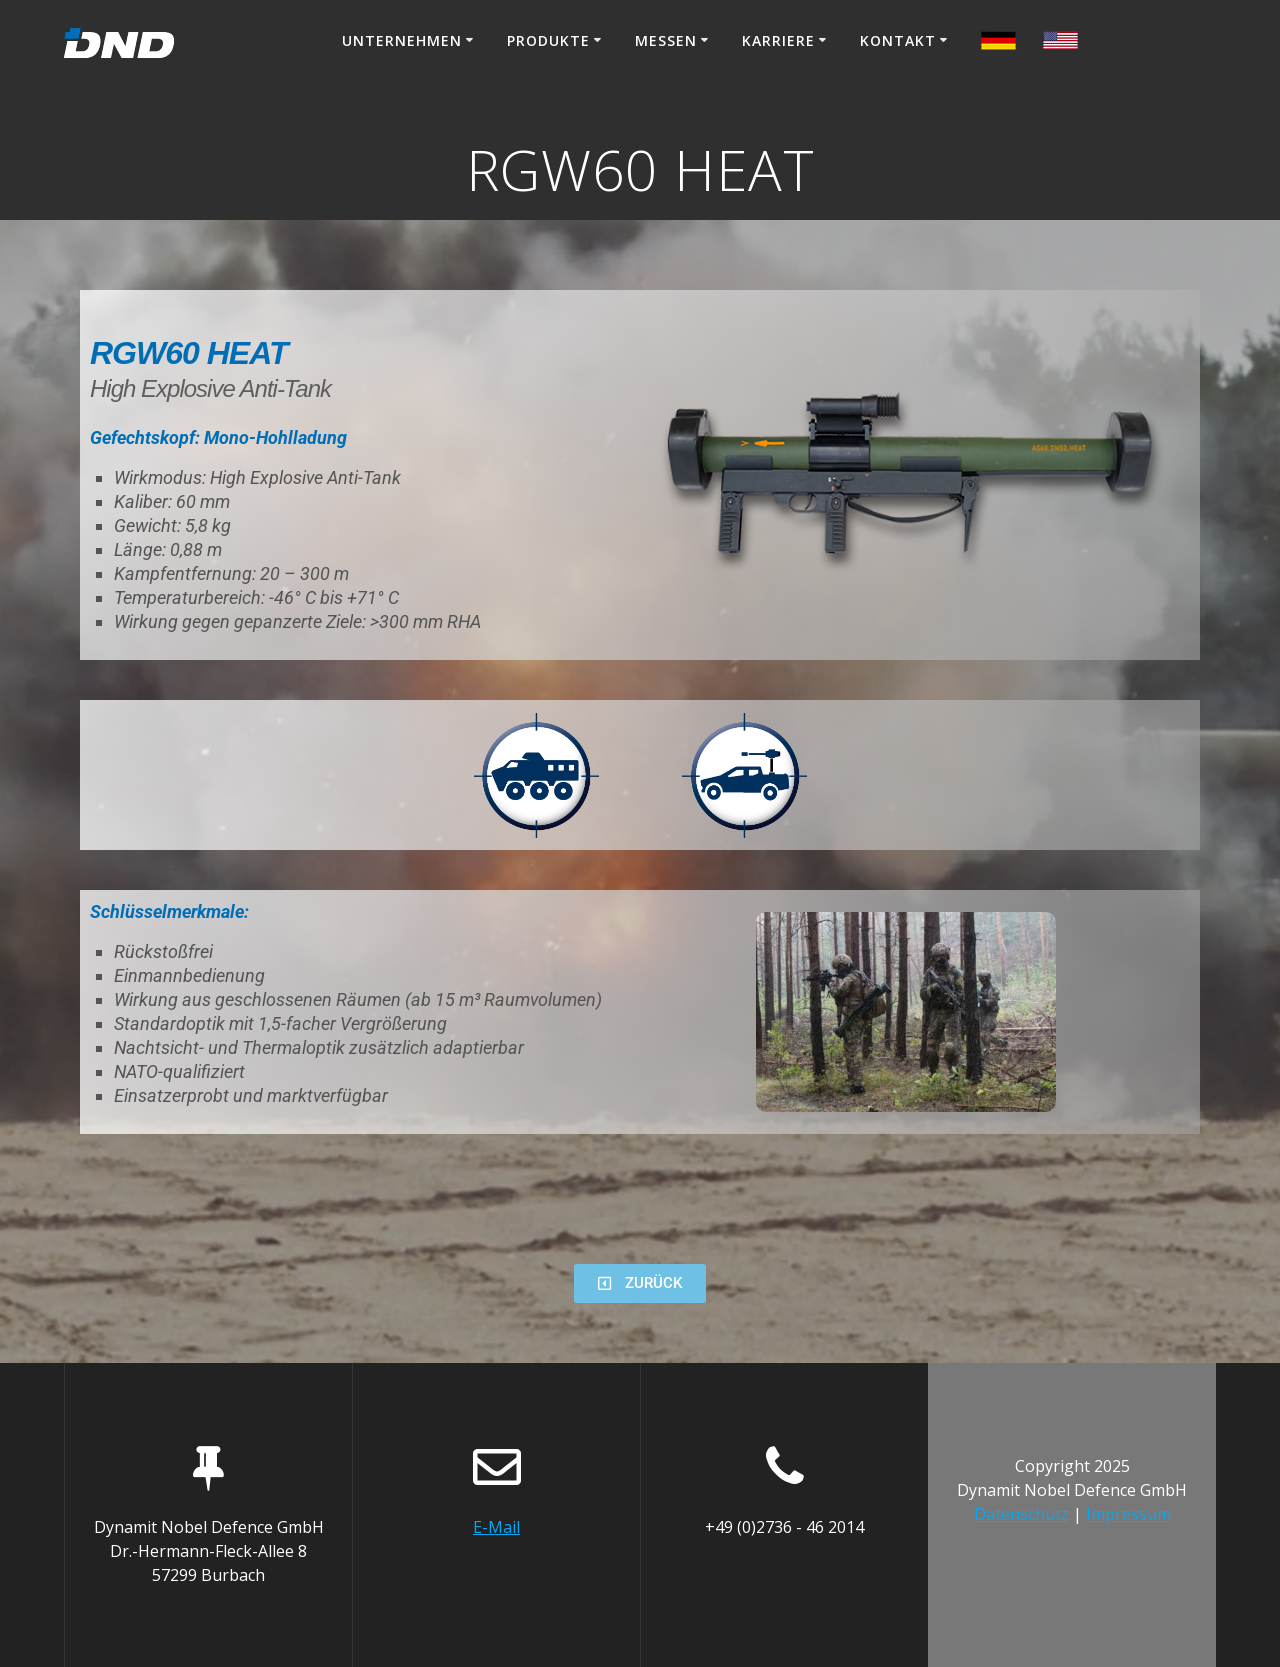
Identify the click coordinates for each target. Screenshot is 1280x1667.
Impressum (1128, 1514)
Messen (666, 40)
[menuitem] (998, 43)
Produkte (548, 40)
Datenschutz (1021, 1514)
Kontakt (898, 40)
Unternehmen (402, 40)
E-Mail (496, 1527)
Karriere (778, 40)
